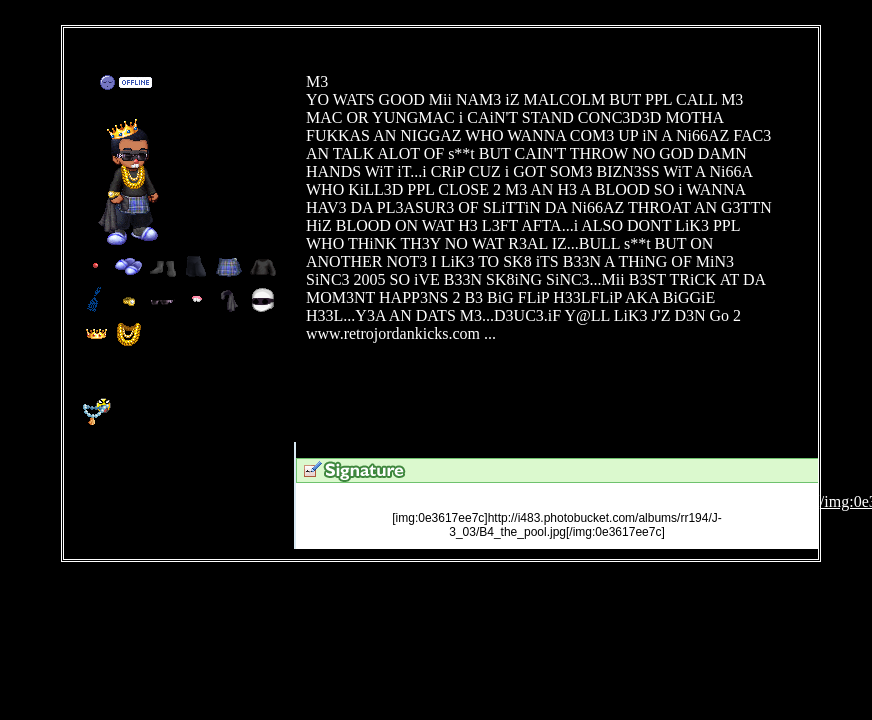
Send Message (196, 84)
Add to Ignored (245, 84)
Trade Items (222, 84)
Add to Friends (169, 84)
